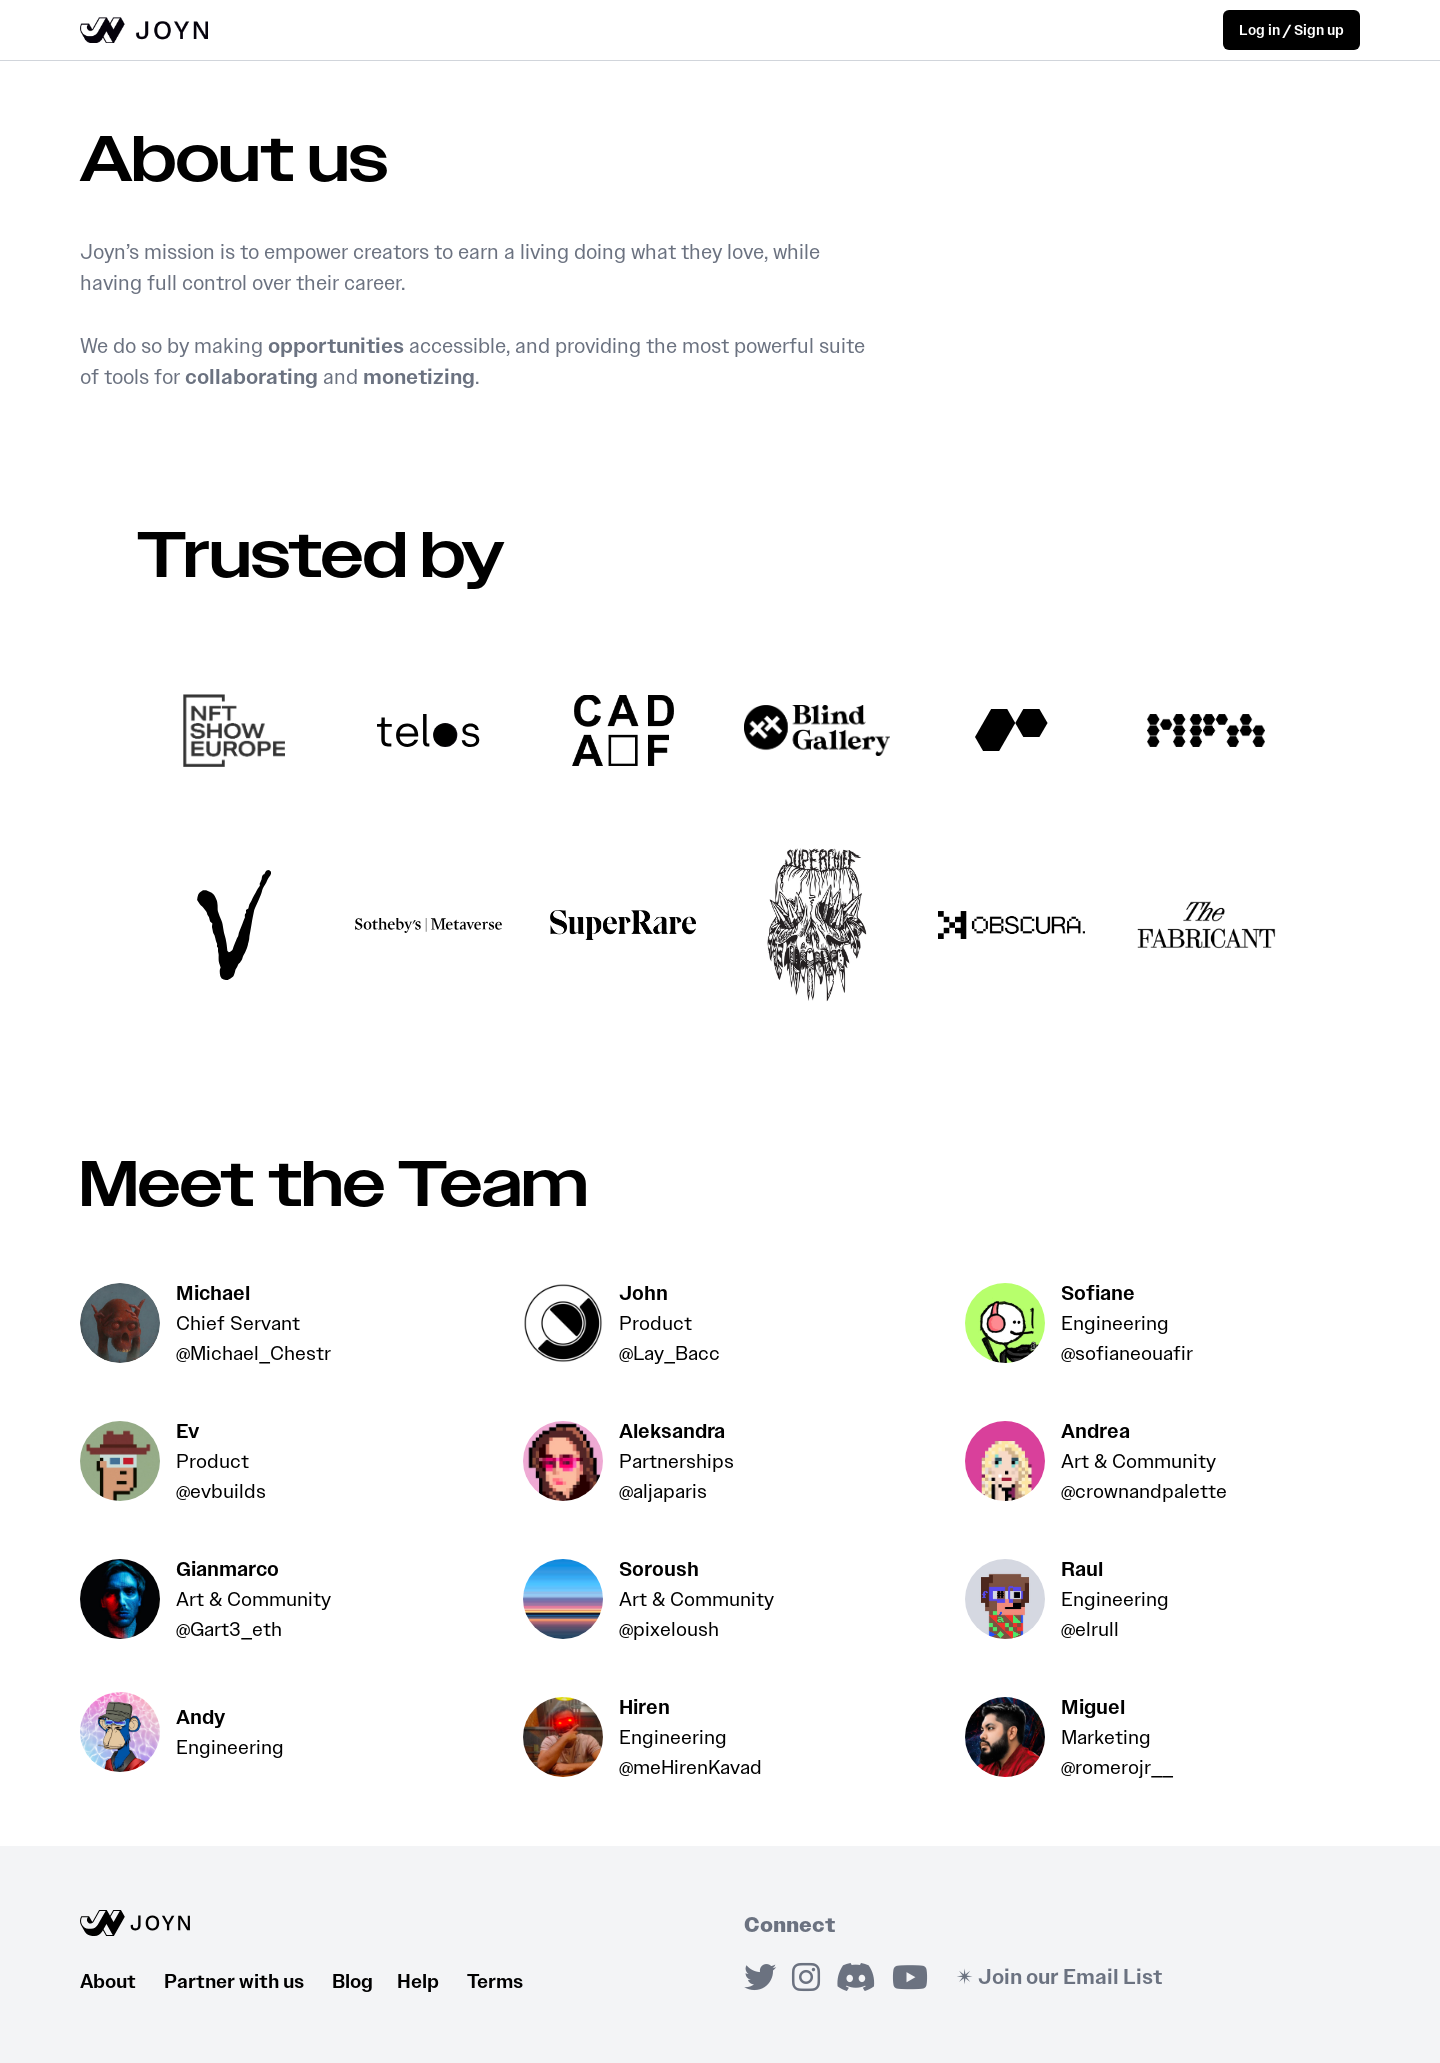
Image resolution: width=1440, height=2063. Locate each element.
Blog (364, 1981)
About (122, 1981)
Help (432, 1981)
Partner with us (248, 1981)
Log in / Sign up (1291, 30)
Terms (495, 1981)
